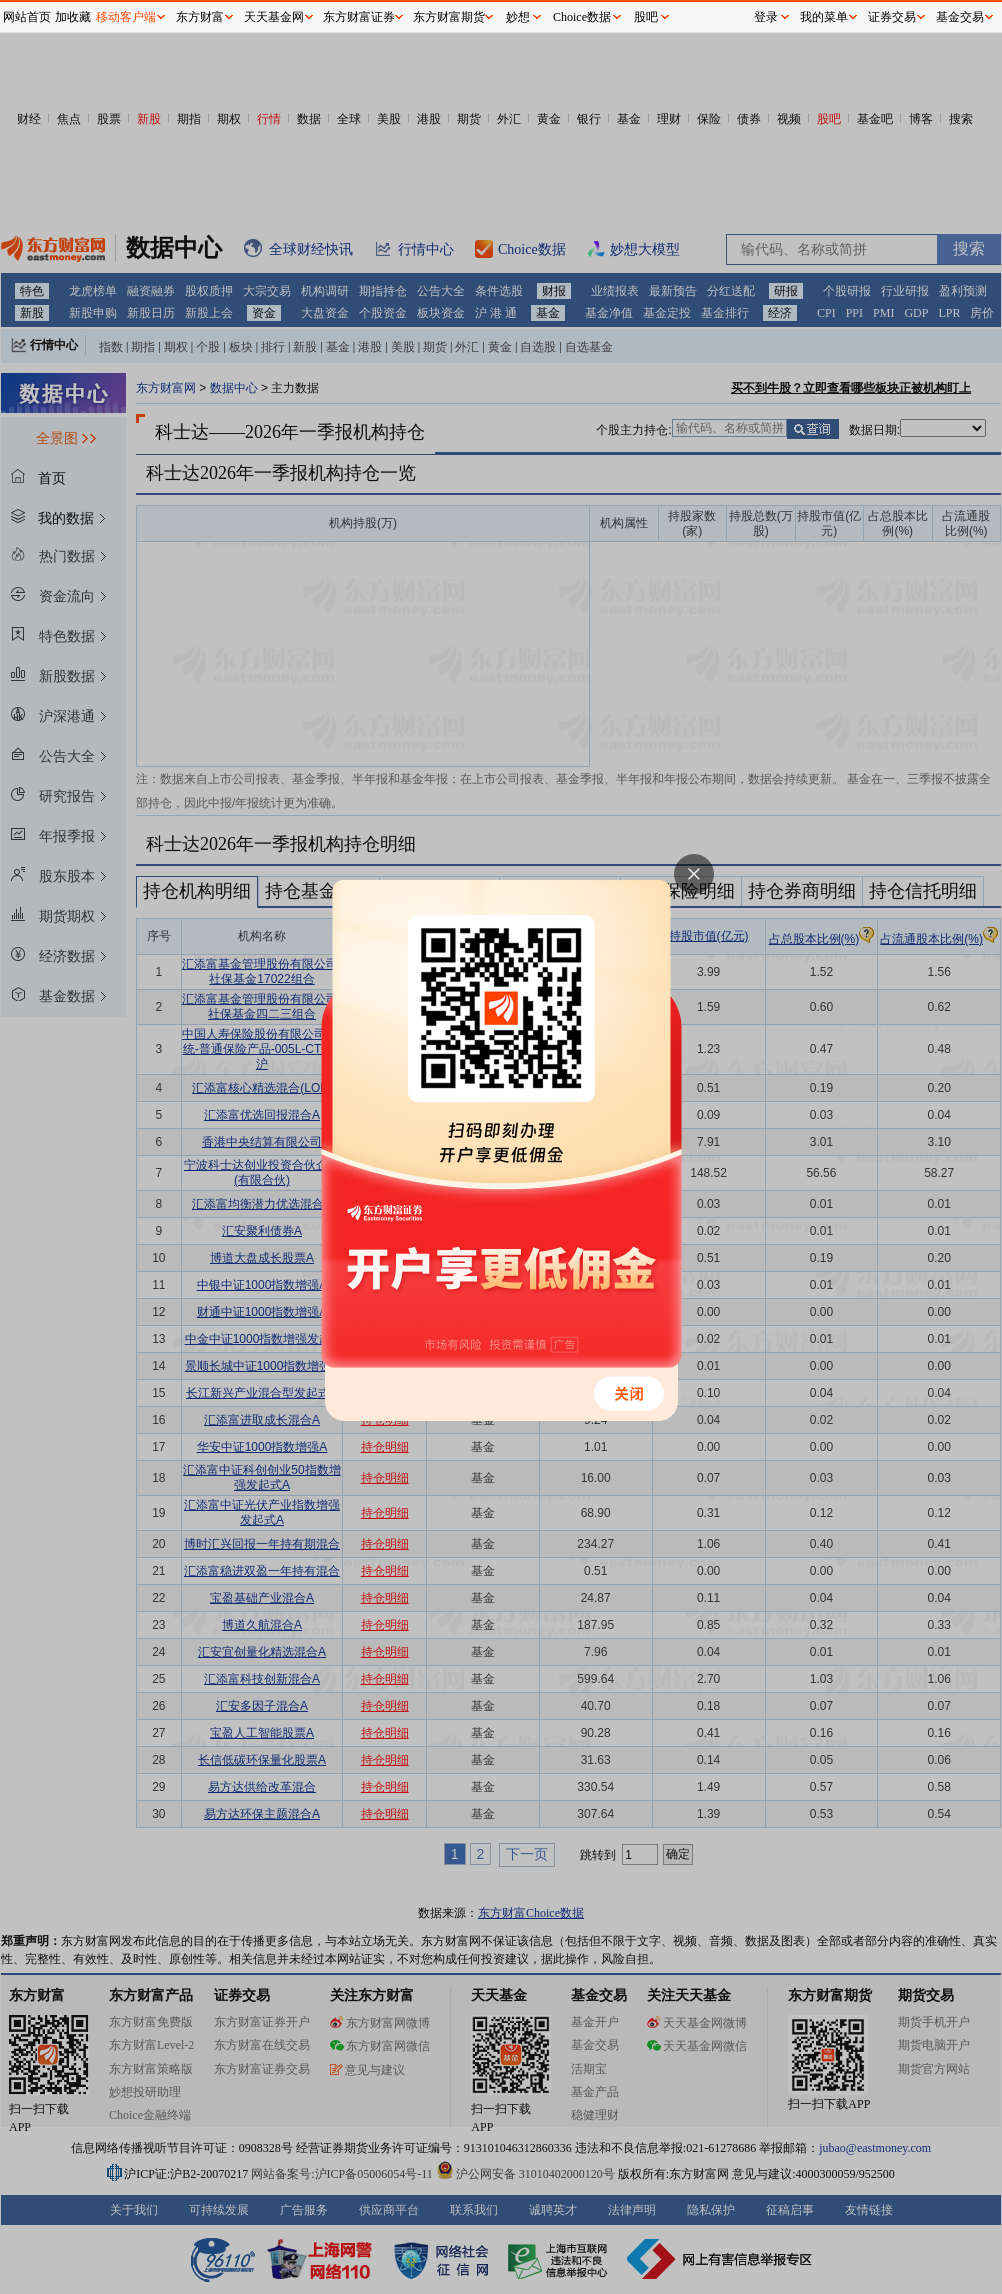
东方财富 (200, 17)
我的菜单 (824, 17)
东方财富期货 (449, 17)
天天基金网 (274, 17)
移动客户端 (126, 17)
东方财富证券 (359, 17)
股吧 (646, 17)
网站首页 (27, 17)
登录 (766, 17)
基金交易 (960, 17)
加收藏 (73, 17)
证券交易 (892, 17)
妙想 (518, 17)
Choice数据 (582, 17)
